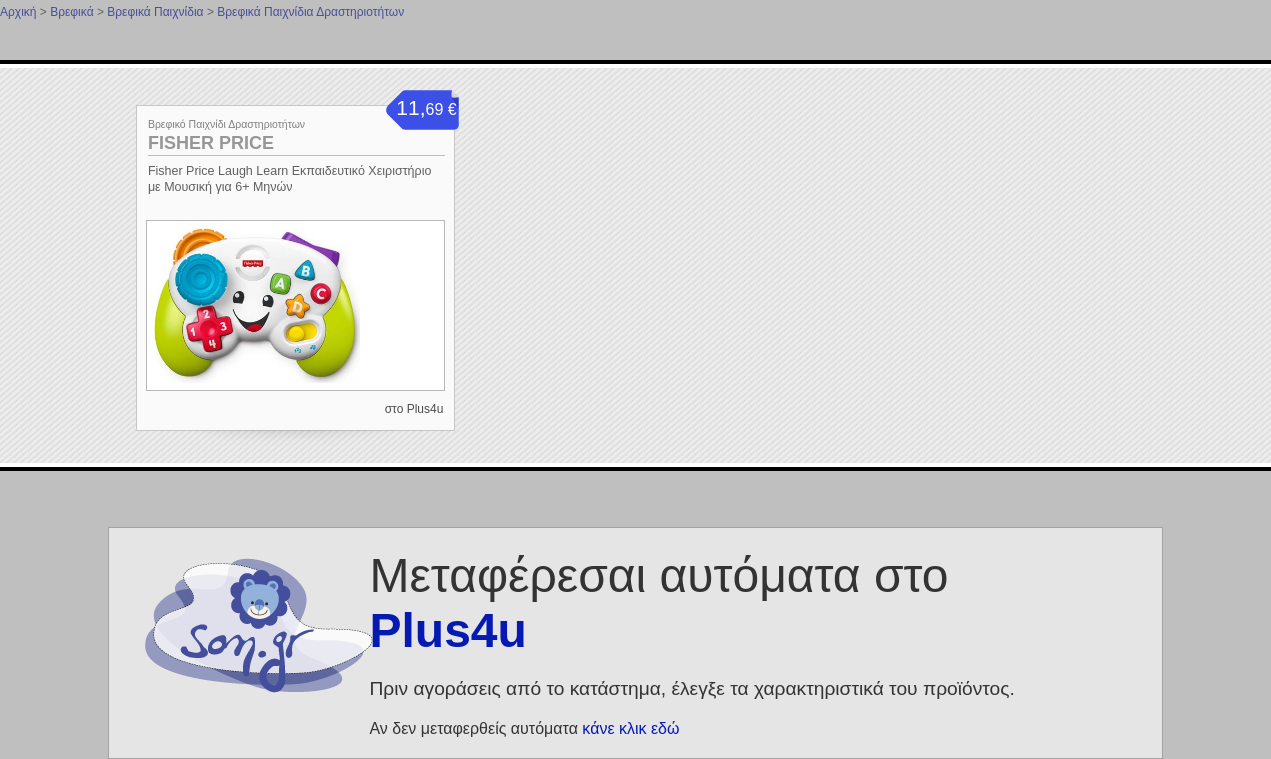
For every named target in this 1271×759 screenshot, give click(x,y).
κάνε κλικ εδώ (630, 728)
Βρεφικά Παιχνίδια (155, 12)
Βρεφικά (71, 12)
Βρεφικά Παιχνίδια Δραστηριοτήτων (310, 12)
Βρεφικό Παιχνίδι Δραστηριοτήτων (226, 124)
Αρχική (18, 12)
